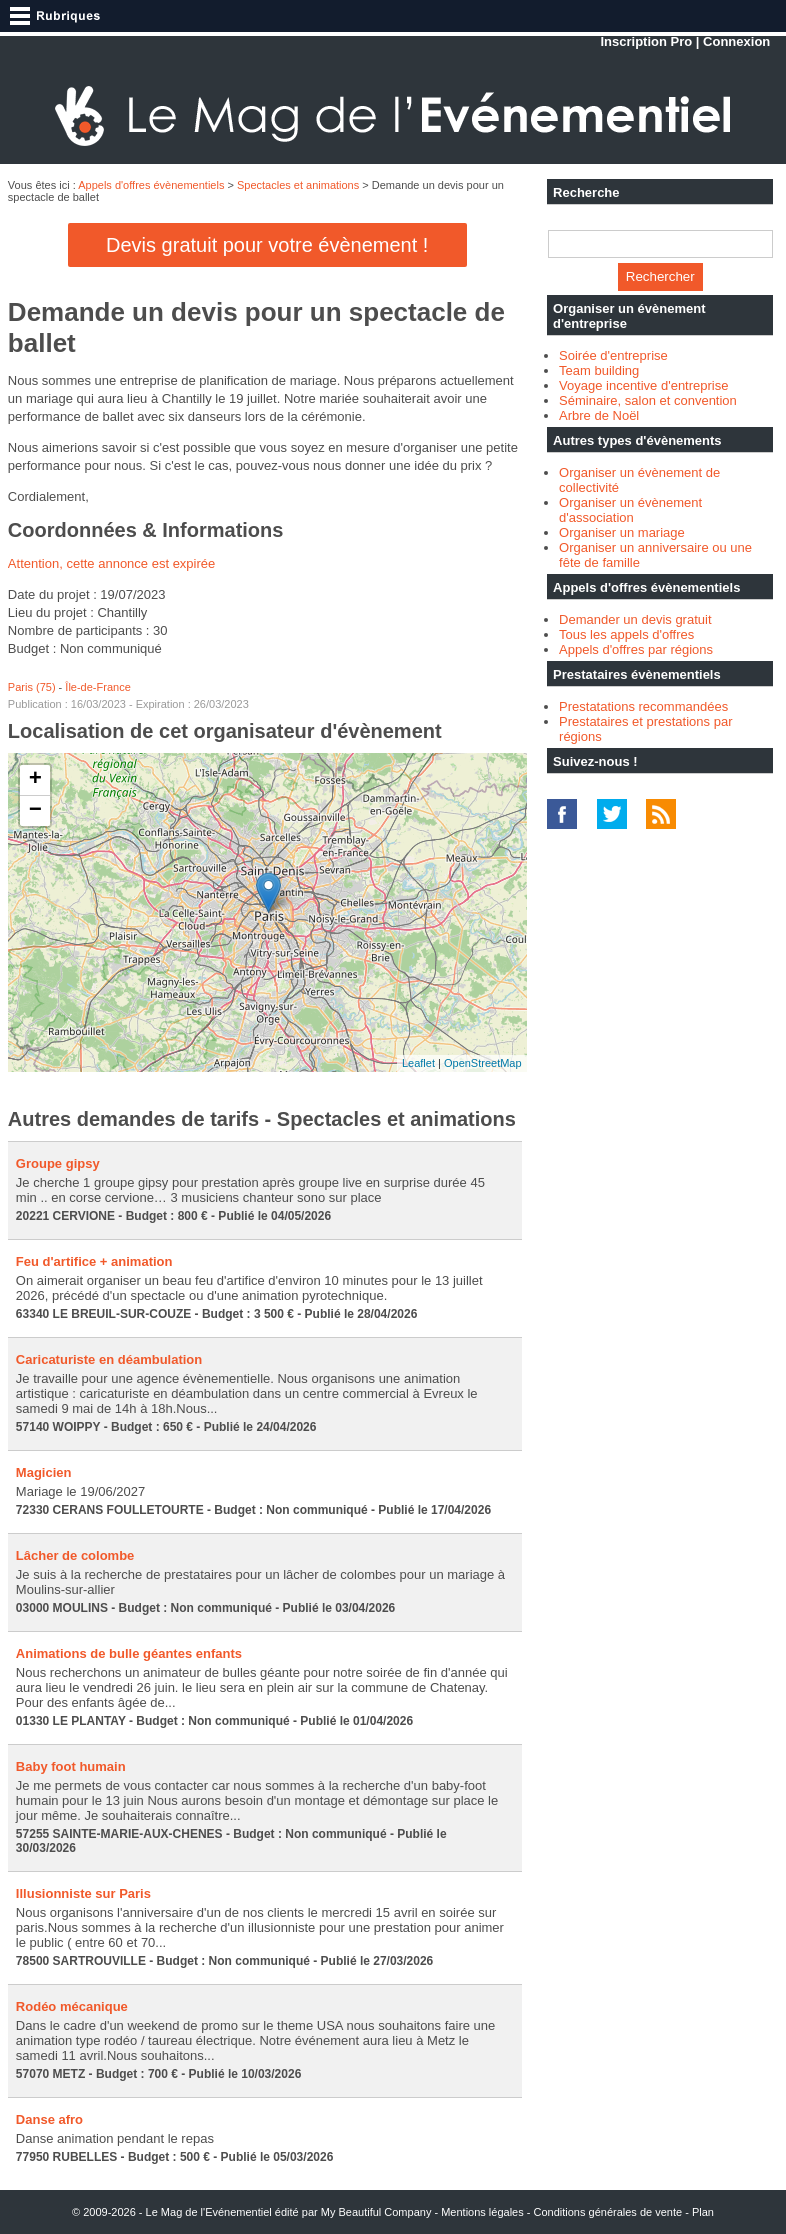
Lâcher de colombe (75, 1555)
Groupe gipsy (58, 1163)
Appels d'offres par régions (636, 649)
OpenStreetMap (483, 1063)
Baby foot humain (71, 1766)
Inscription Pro (646, 41)
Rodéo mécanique (72, 2006)
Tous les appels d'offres (626, 634)
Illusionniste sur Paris (83, 1893)
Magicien (44, 1472)
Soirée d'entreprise (613, 355)
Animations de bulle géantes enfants (129, 1653)
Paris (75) (32, 687)
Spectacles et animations (298, 185)
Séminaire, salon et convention (648, 400)
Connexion (736, 41)
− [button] (35, 811)
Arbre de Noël (599, 415)
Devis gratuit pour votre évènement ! (267, 245)
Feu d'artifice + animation (94, 1261)
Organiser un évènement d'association (630, 510)
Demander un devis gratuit (635, 619)
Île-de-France (97, 687)
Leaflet (418, 1063)
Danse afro (49, 2119)
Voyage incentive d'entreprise (643, 385)
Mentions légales (482, 2212)
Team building (599, 370)
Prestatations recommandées (643, 706)
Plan (703, 2212)
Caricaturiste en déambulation (109, 1359)
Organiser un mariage (622, 532)
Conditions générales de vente (608, 2212)
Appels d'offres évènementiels (151, 185)
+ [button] (35, 780)
